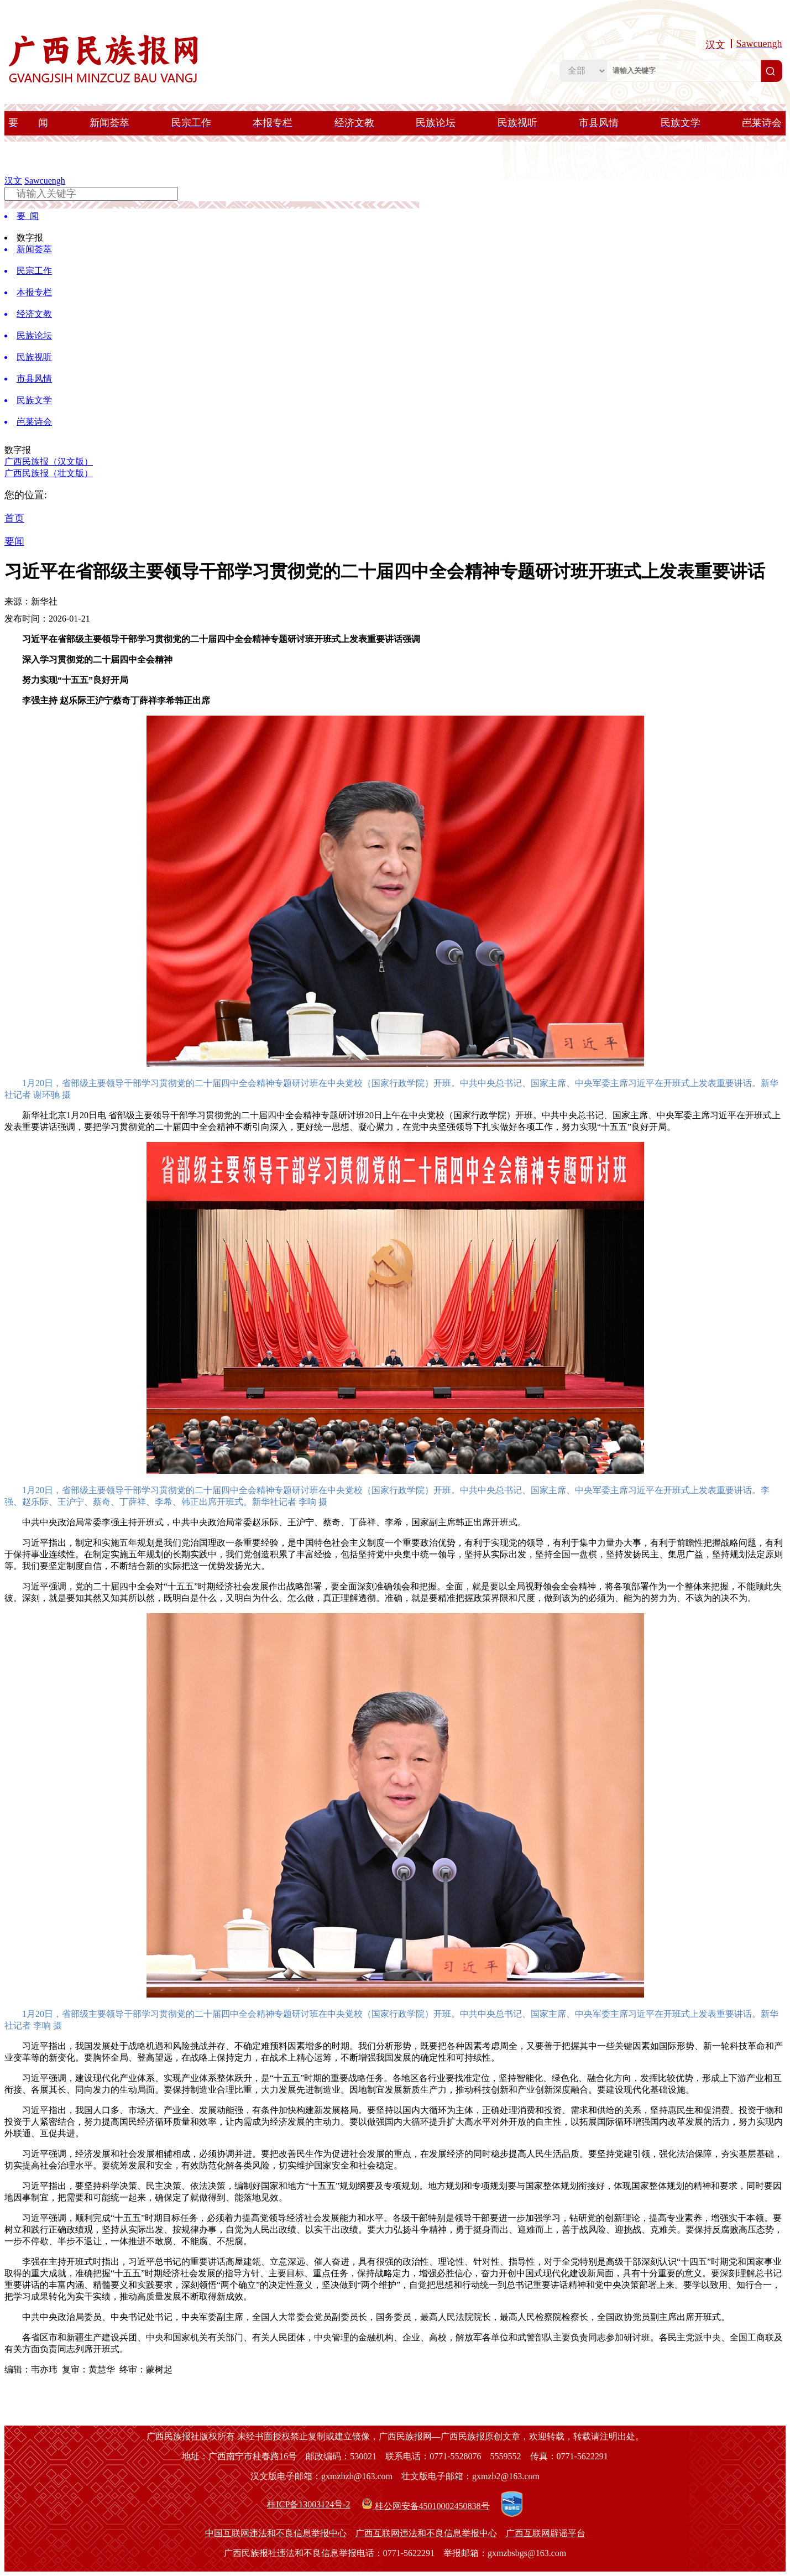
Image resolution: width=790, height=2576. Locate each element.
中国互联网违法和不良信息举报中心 (276, 2533)
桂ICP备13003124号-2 (308, 2504)
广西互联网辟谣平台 (545, 2533)
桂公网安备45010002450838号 (426, 2504)
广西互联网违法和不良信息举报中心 (426, 2533)
